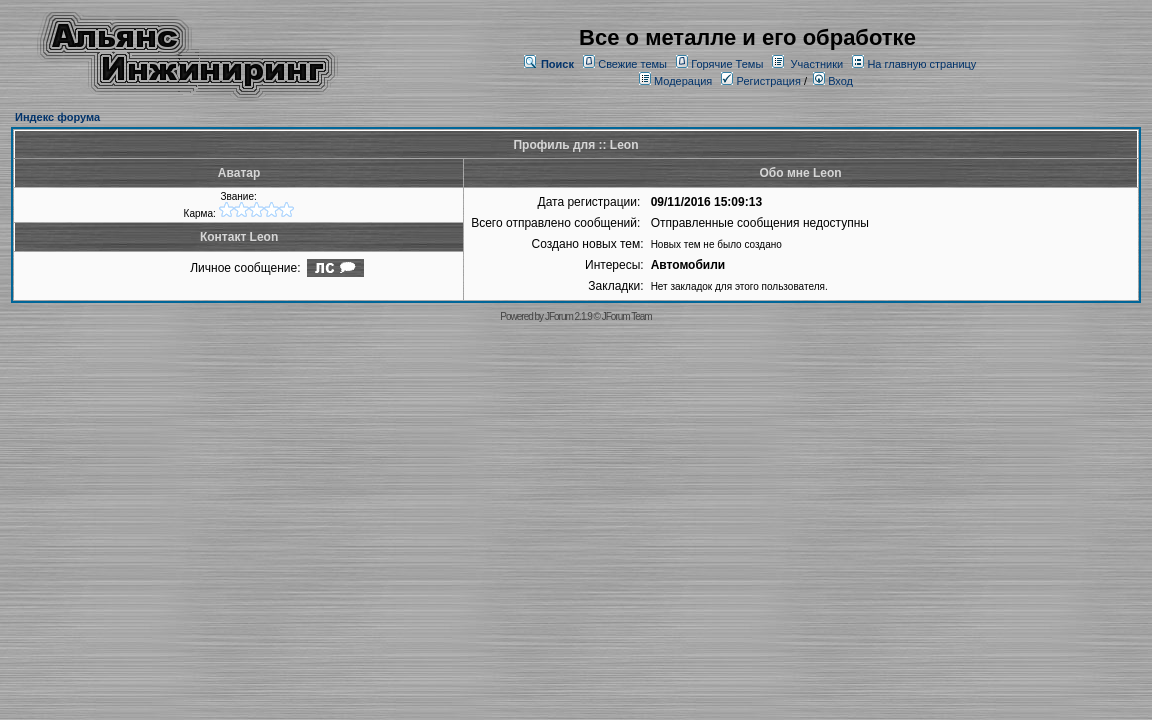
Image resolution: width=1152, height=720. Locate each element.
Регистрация (760, 81)
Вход (833, 81)
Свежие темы (632, 64)
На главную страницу (921, 64)
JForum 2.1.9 (568, 316)
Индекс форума (57, 117)
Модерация (683, 81)
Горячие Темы (727, 64)
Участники (817, 64)
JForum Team (627, 316)
